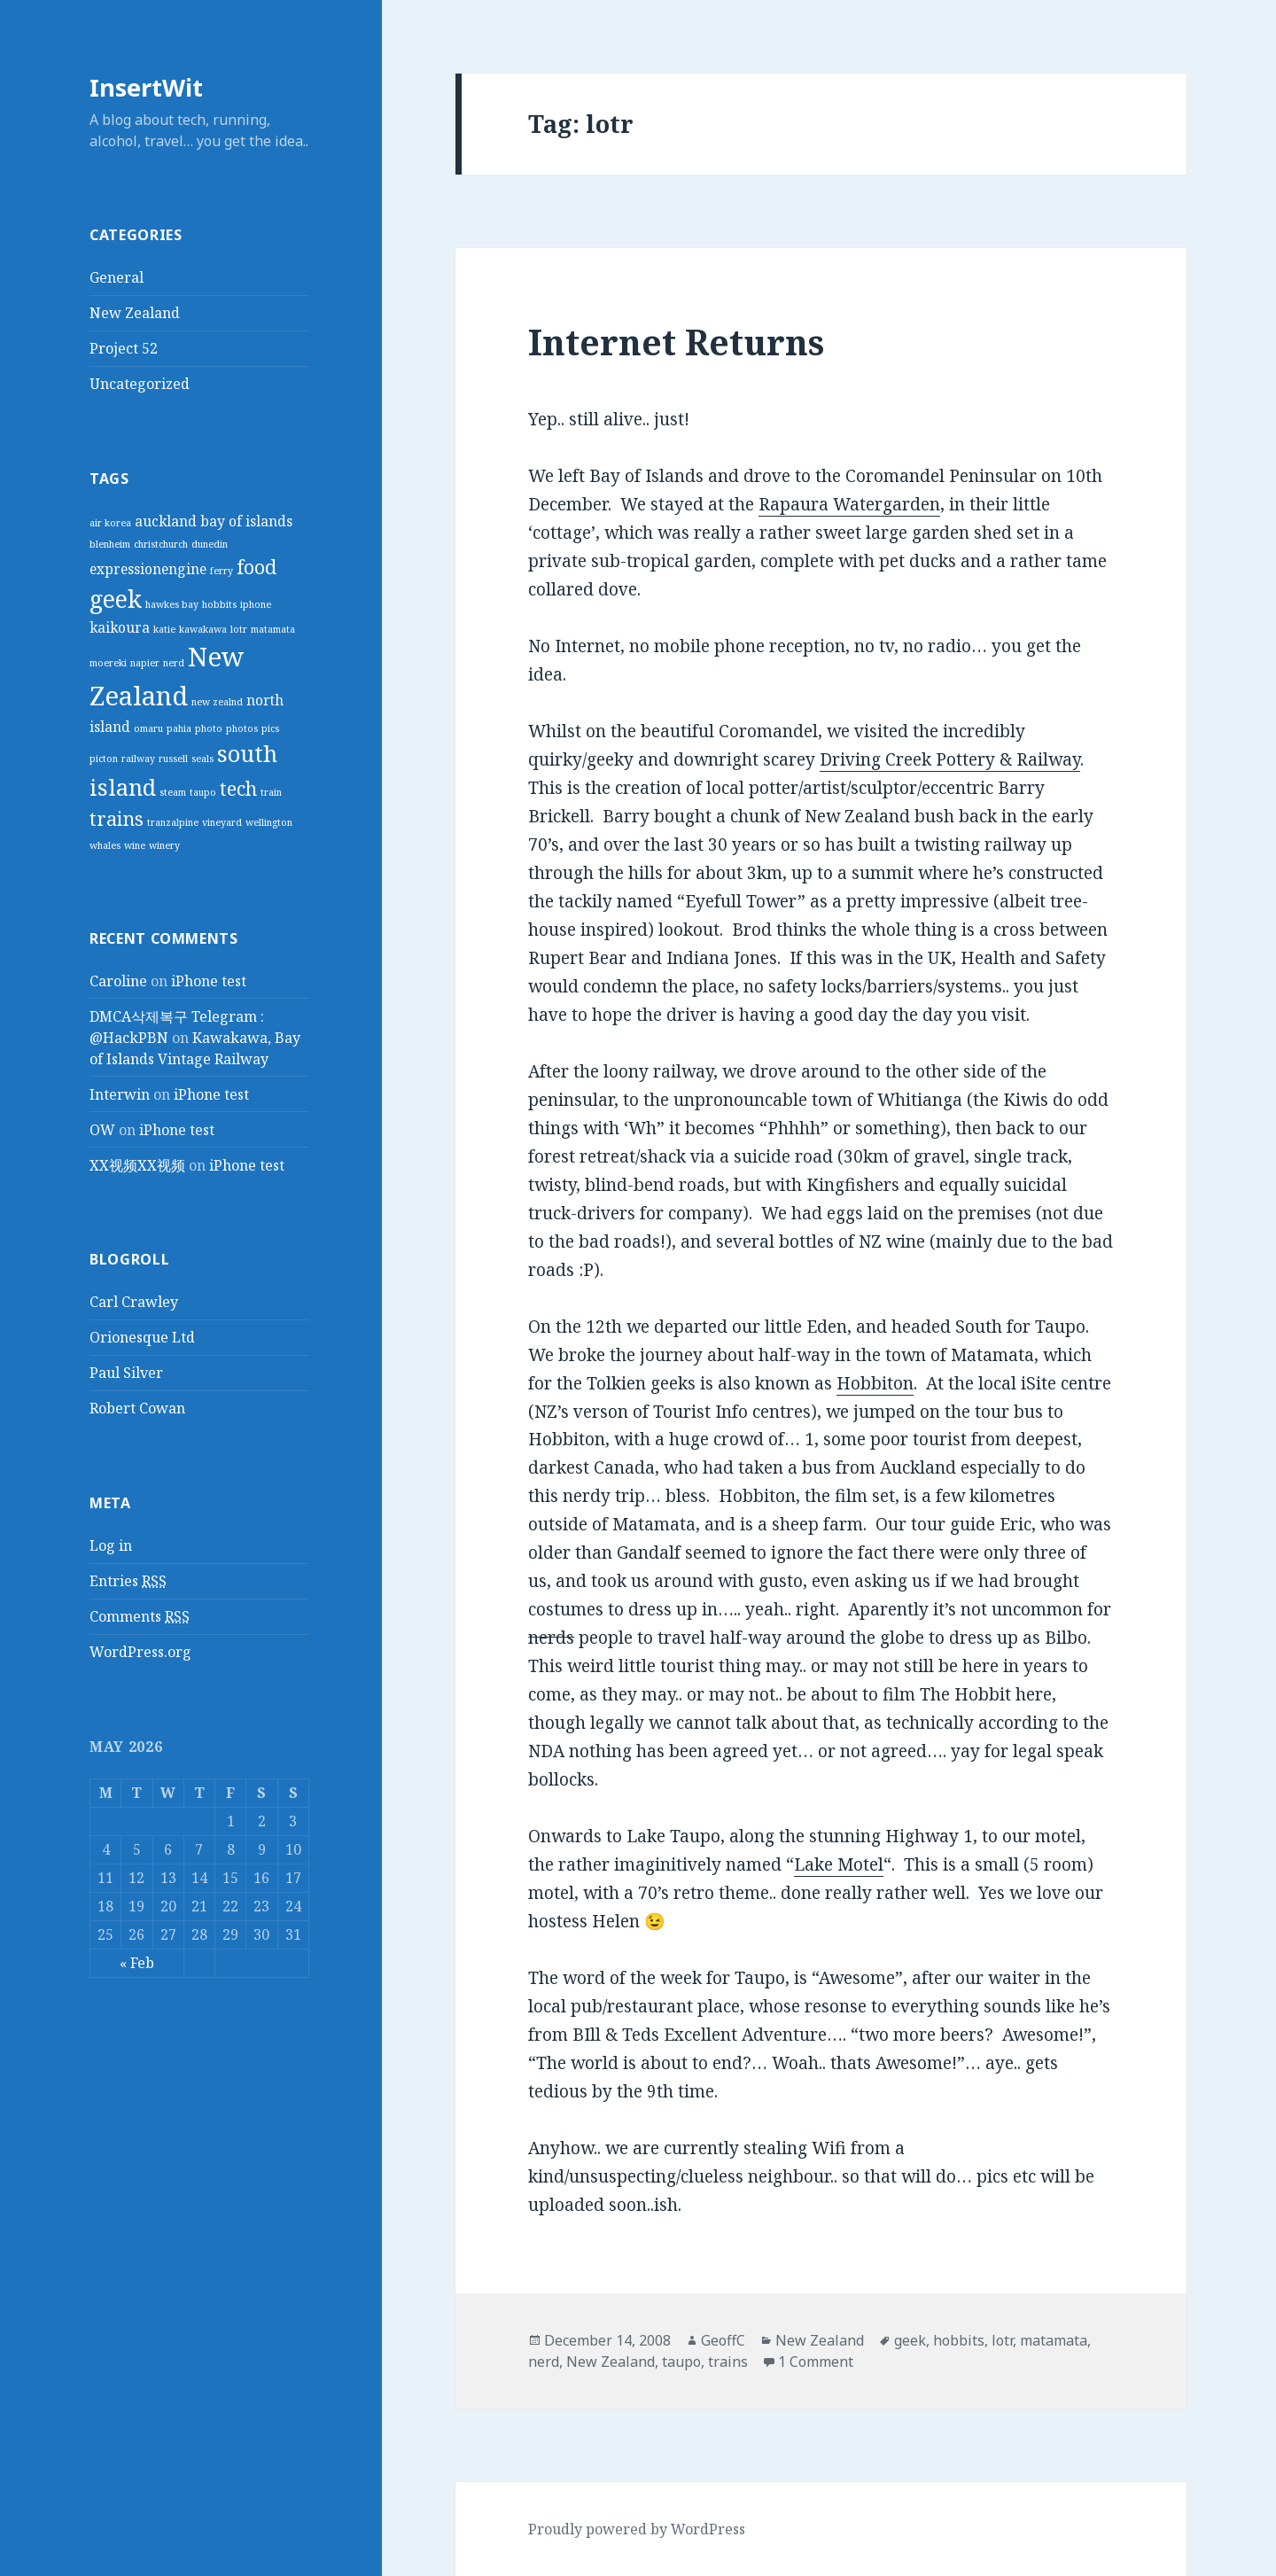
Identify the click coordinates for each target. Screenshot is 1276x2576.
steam (173, 792)
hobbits (219, 604)
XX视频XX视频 (137, 1165)
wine (134, 845)
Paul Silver (126, 1372)
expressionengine (147, 569)
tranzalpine (172, 822)
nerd (173, 663)
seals (202, 758)
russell (173, 758)
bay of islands (246, 521)
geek (115, 599)
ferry (221, 570)
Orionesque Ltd (142, 1337)
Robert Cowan (137, 1408)
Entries (128, 1581)
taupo (203, 792)
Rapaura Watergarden (849, 504)
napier (145, 663)
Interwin (119, 1094)
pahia (179, 728)
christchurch (161, 544)
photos (242, 728)
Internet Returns (676, 341)
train (271, 792)
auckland (166, 521)
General (116, 277)
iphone (255, 604)
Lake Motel (838, 1864)
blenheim (109, 544)
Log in (110, 1545)
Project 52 (123, 348)
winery (164, 845)
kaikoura (119, 627)
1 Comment (815, 2361)
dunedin (209, 544)
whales (105, 845)
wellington (268, 822)
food (256, 567)
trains (116, 818)
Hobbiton (875, 1383)
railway (138, 758)
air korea (110, 523)
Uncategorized (139, 383)
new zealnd (217, 702)
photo (208, 728)
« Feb (137, 1962)
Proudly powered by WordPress (636, 2529)
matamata (273, 629)
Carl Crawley (133, 1301)
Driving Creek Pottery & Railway (950, 759)
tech (238, 788)
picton (103, 758)
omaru (148, 728)
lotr (238, 629)
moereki (108, 663)
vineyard (222, 822)
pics (270, 728)
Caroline (118, 981)
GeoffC (723, 2340)
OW (102, 1130)
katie (164, 629)
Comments (139, 1617)
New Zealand (134, 313)
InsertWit (146, 87)
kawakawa (203, 629)
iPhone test (208, 981)
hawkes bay (171, 604)
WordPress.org (140, 1652)
